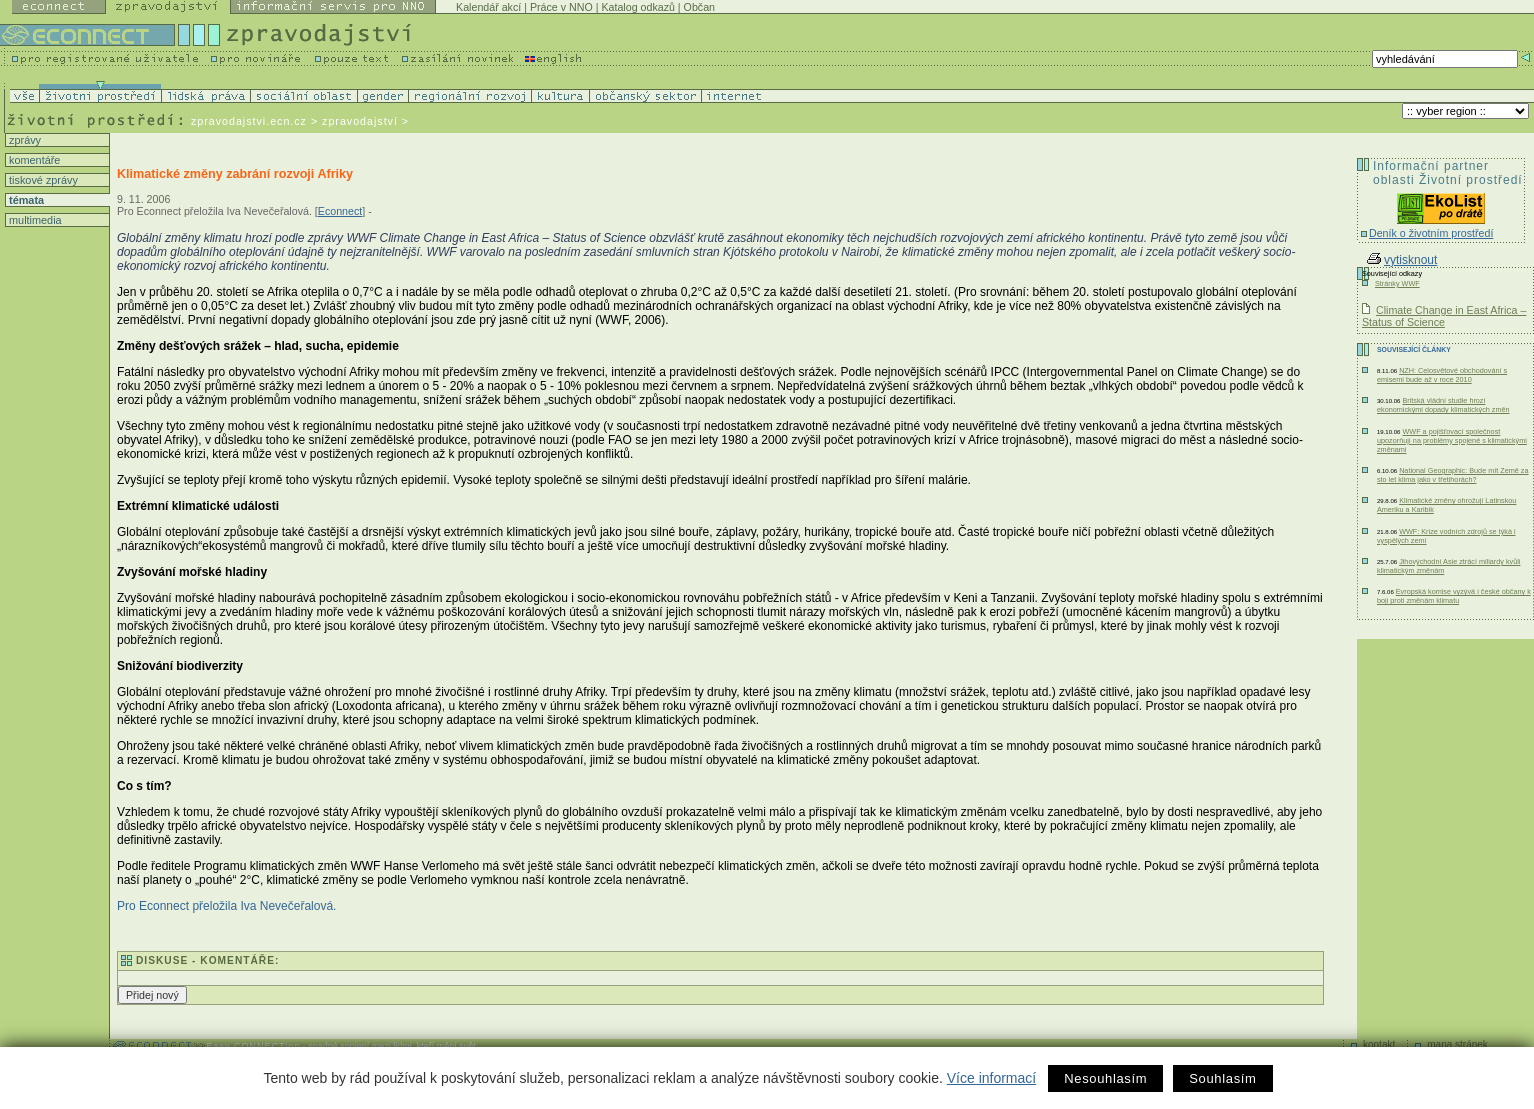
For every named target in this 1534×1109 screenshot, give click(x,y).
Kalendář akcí (488, 7)
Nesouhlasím (1105, 1078)
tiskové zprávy (42, 180)
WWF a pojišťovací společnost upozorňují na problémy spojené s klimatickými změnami (1452, 440)
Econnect (340, 211)
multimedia (34, 220)
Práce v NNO (561, 7)
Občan (699, 7)
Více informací (991, 1078)
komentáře (33, 160)
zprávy (23, 140)
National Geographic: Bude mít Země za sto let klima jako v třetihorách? (1453, 475)
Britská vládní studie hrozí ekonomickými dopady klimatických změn (1443, 405)
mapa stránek (1457, 1044)
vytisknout (1402, 260)
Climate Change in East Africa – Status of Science (1444, 316)
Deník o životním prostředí (1431, 233)
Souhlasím (1222, 1078)
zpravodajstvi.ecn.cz (249, 121)
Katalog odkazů (637, 7)
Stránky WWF (1397, 283)
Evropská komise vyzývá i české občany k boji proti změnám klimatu (1454, 596)
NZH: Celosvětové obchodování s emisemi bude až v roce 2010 (1442, 375)
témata (25, 200)
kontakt (1379, 1044)
